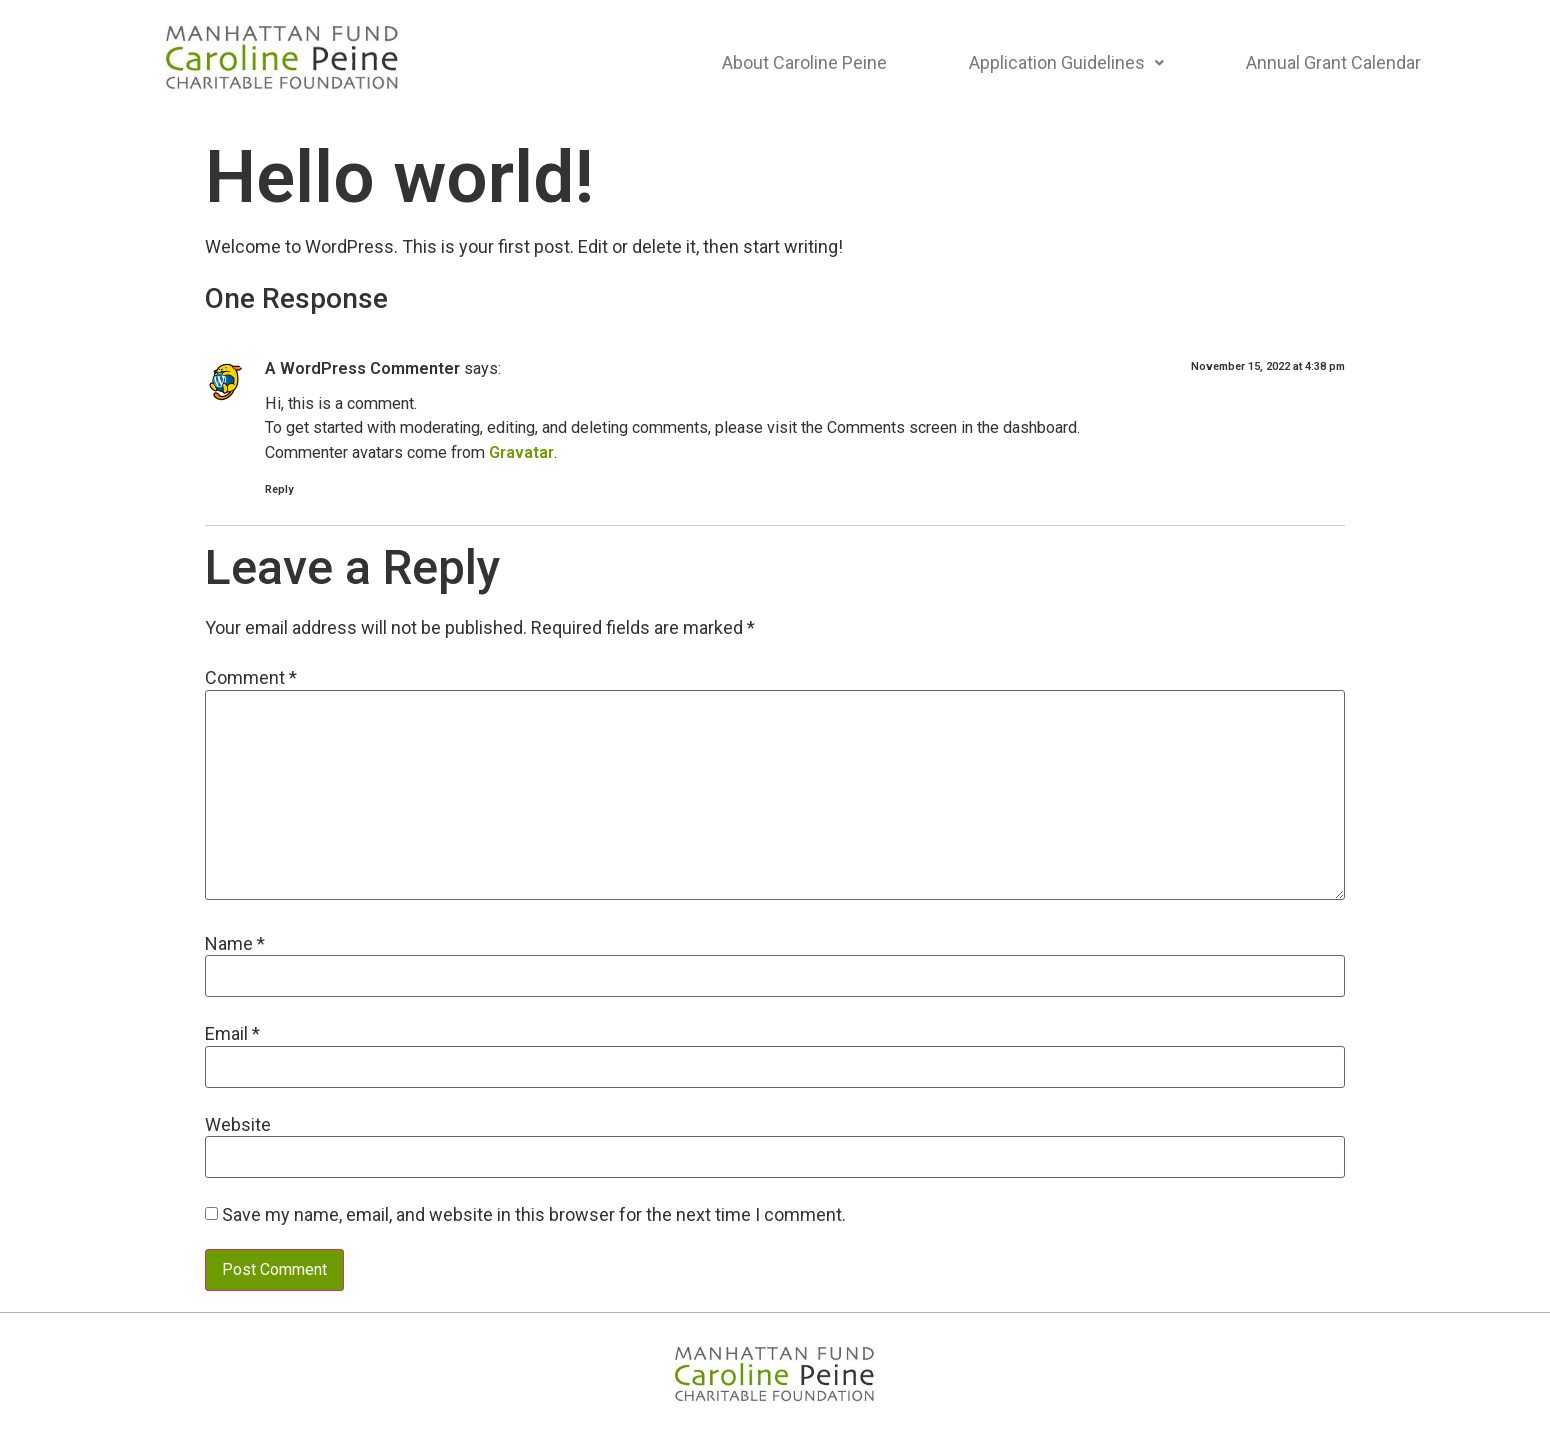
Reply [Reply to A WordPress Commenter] (279, 489)
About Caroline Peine (804, 62)
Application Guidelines (1066, 62)
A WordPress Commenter (362, 368)
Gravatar (521, 452)
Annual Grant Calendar (1333, 62)
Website (238, 1125)
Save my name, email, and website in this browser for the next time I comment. (534, 1215)
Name (235, 944)
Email (232, 1034)
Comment (251, 678)
